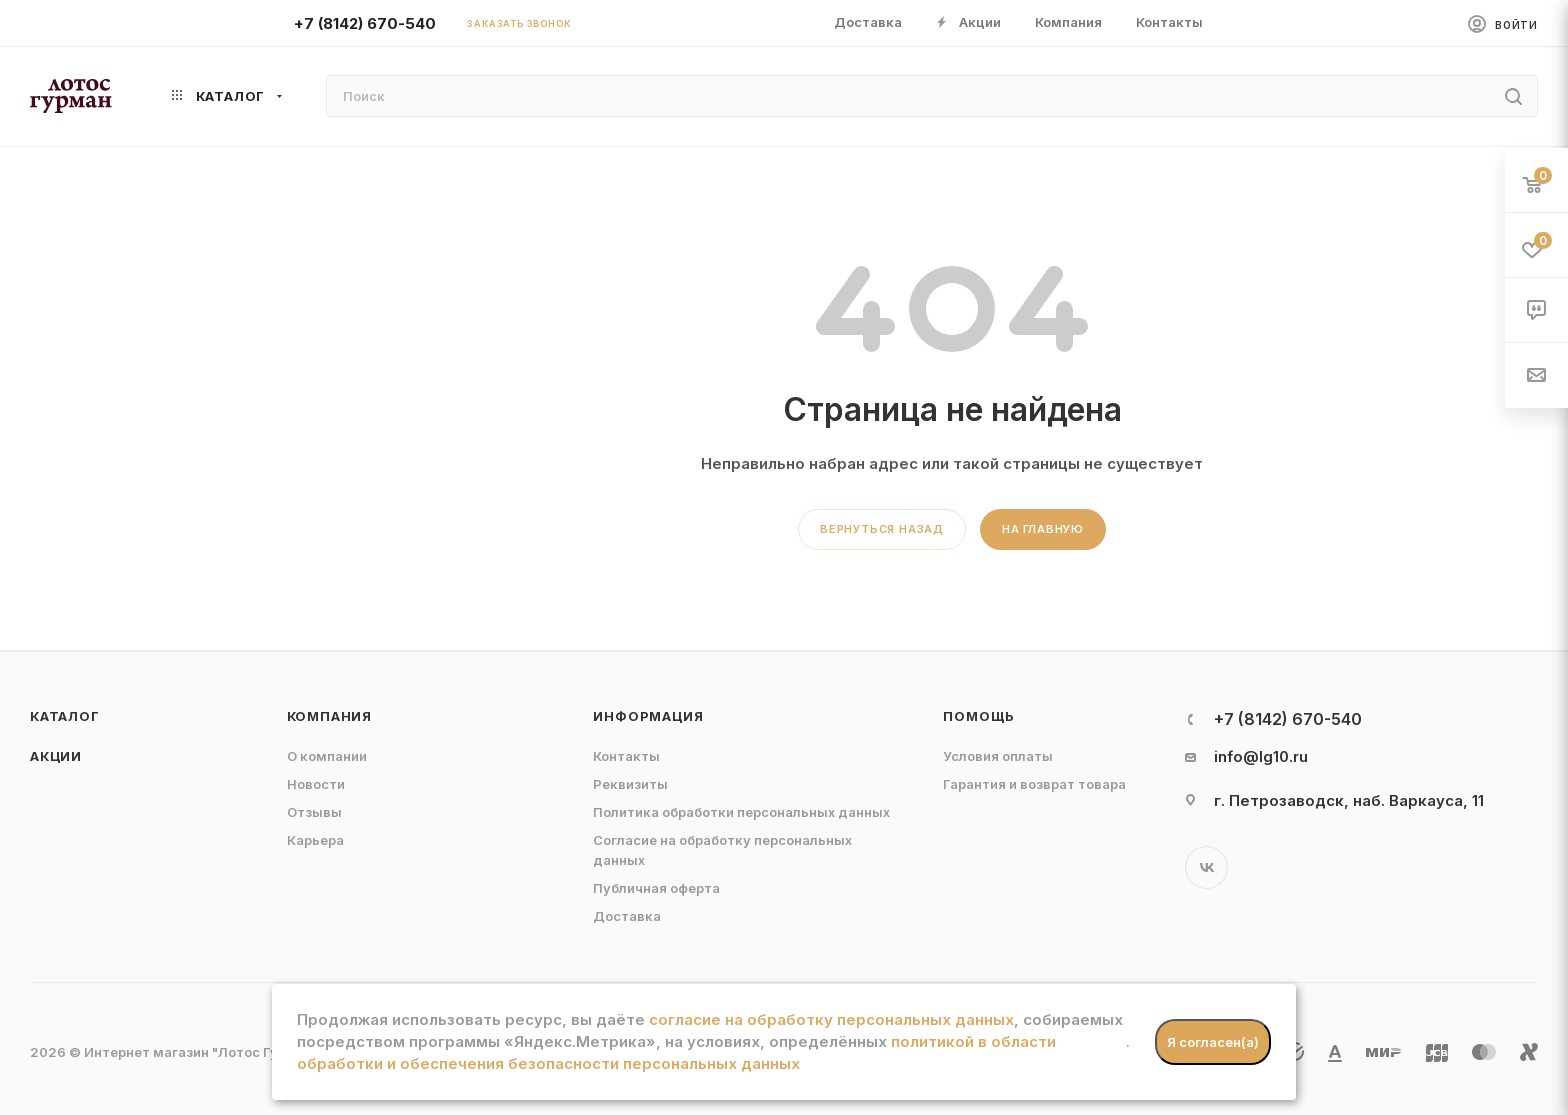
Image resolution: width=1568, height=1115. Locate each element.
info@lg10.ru (1261, 756)
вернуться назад (882, 529)
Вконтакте (1206, 867)
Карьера (315, 840)
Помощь (979, 716)
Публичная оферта (656, 888)
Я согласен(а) (1213, 1042)
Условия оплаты (998, 756)
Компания (329, 716)
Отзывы (314, 812)
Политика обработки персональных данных (741, 812)
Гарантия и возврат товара (1034, 784)
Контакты (626, 756)
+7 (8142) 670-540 (365, 23)
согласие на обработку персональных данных (831, 1019)
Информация (648, 716)
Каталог (65, 716)
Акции (56, 756)
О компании (327, 756)
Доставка (627, 916)
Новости (316, 784)
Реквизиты (630, 784)
